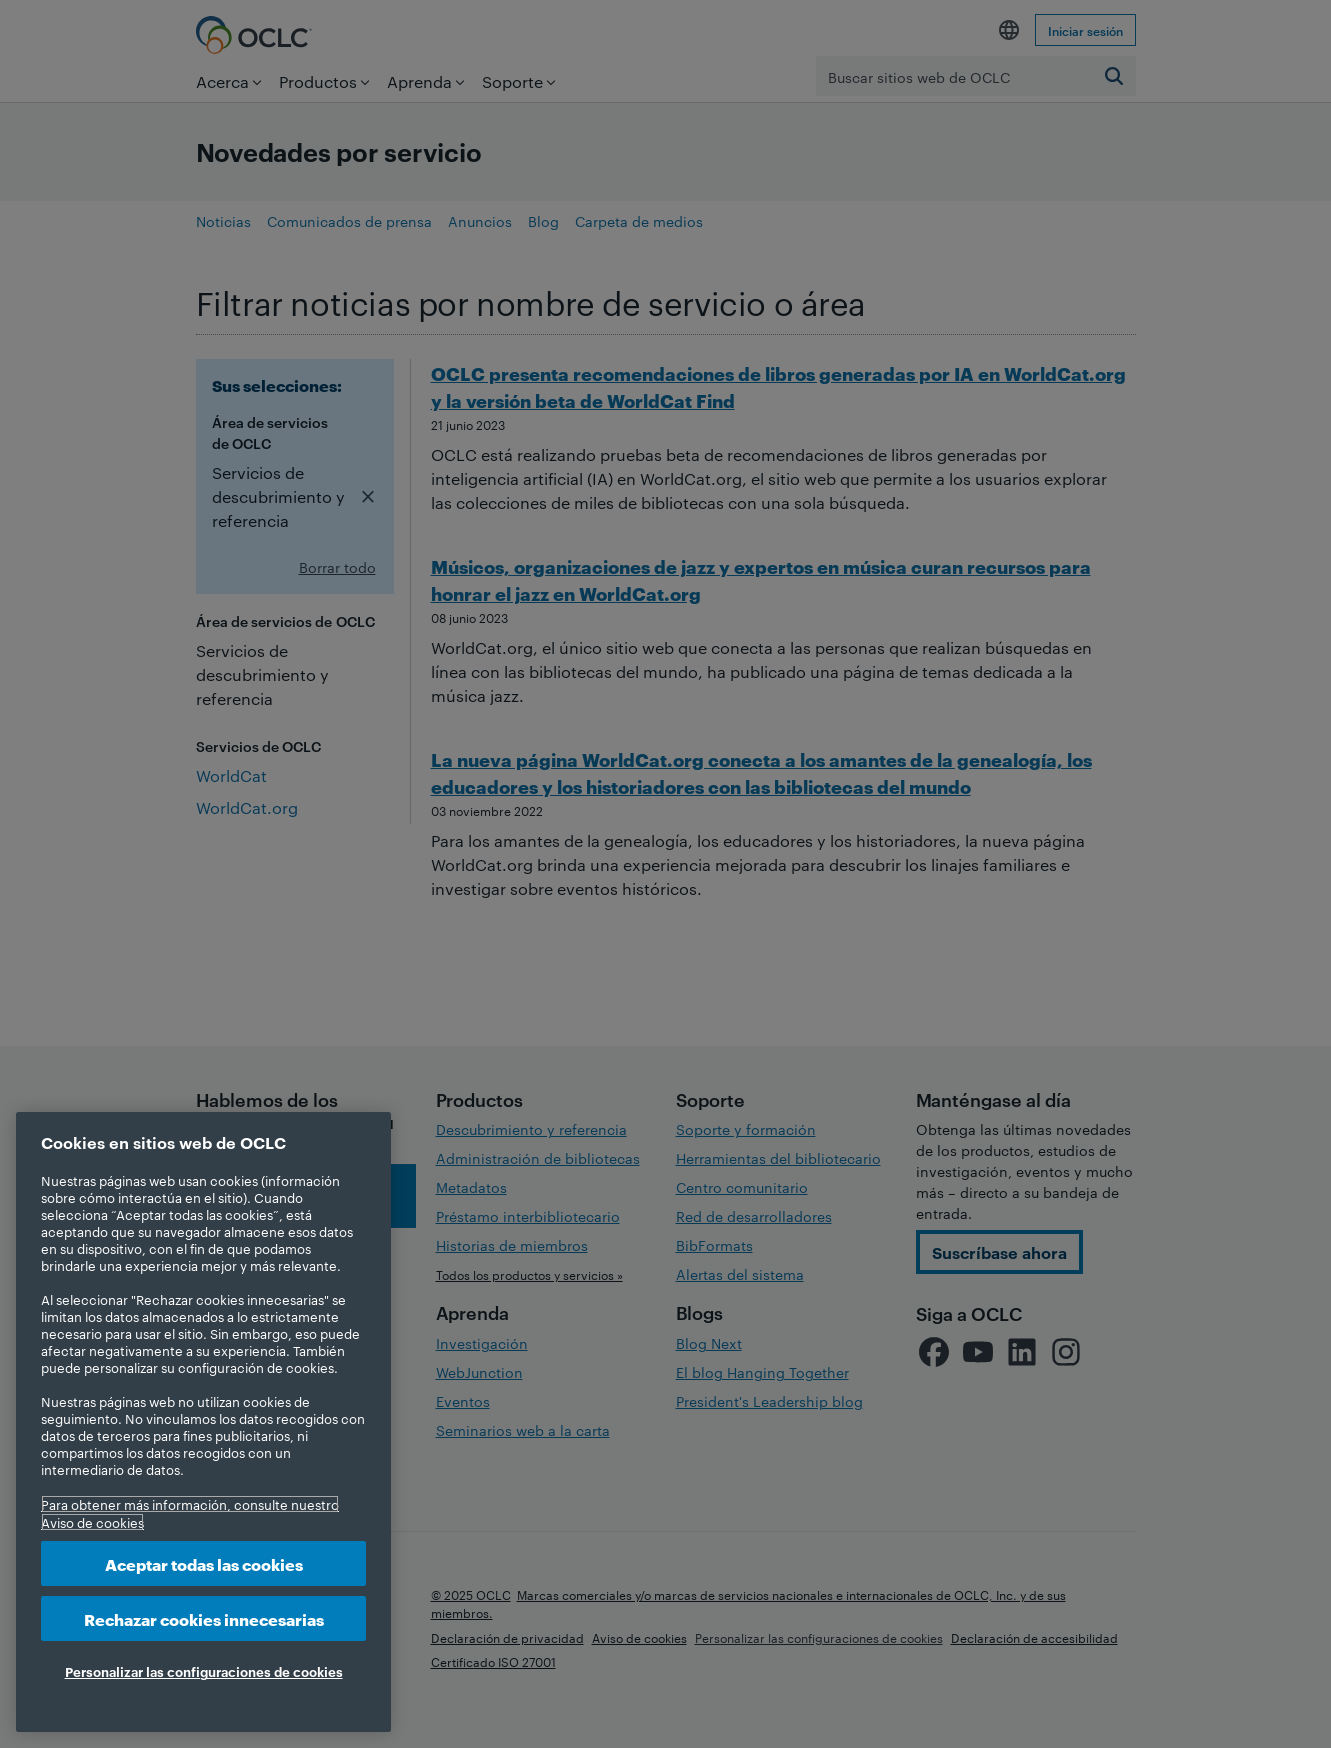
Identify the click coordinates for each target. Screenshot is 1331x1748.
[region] (203, 1422)
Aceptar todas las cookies (204, 1563)
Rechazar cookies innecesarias (204, 1618)
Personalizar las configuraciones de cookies (204, 1671)
